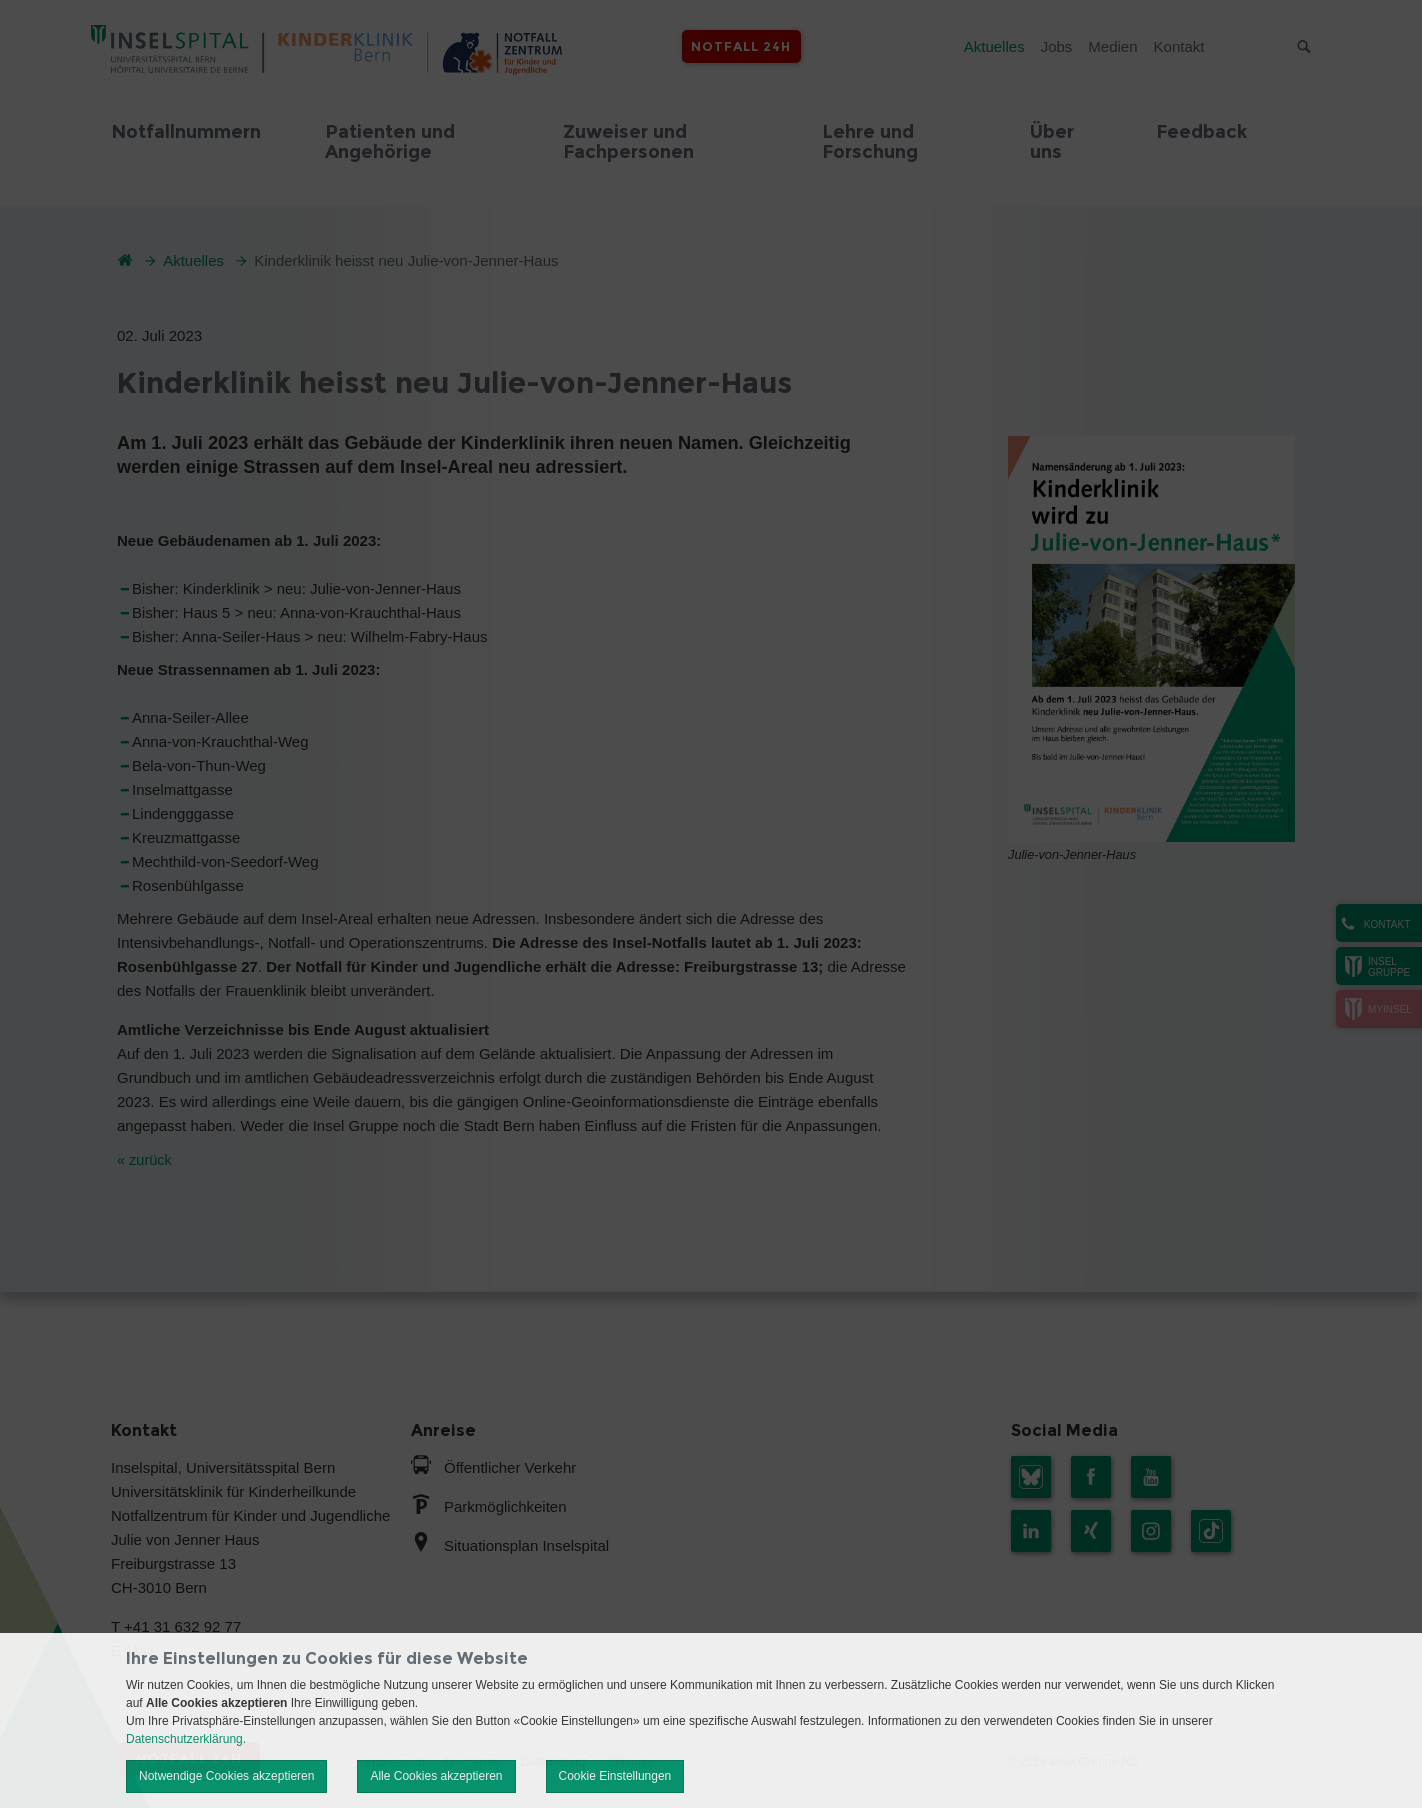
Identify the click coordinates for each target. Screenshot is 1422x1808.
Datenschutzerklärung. (186, 1739)
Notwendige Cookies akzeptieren (226, 1776)
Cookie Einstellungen (615, 1776)
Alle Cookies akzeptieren (436, 1776)
